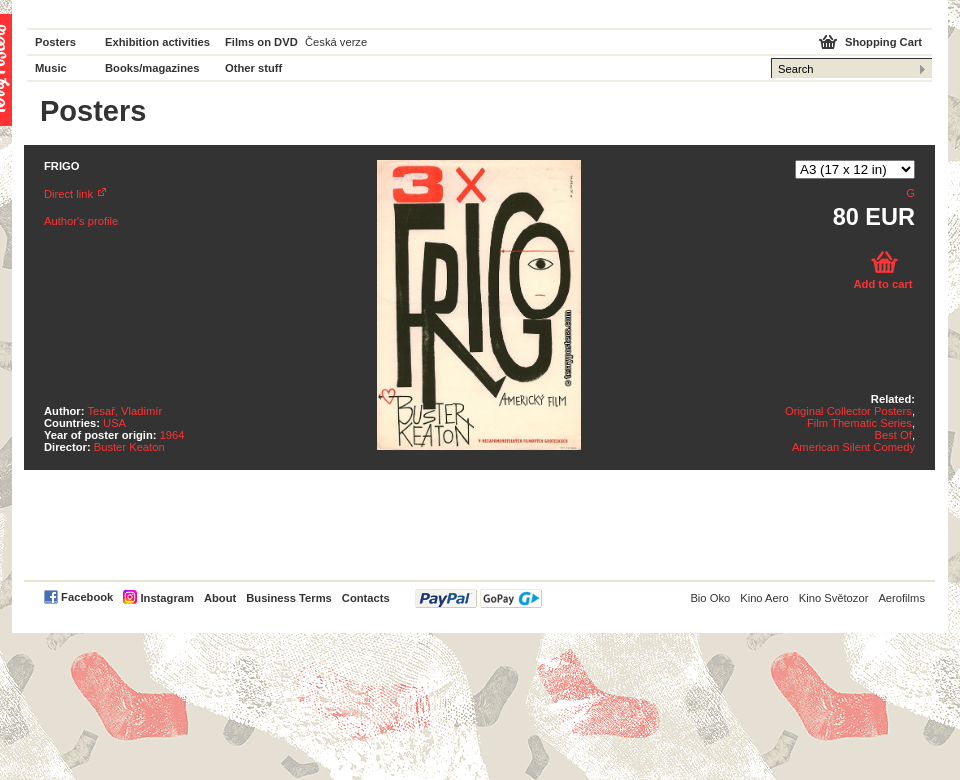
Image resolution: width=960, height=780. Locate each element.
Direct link (68, 194)
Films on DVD (261, 42)
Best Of (893, 435)
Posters (55, 42)
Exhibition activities (157, 42)
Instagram (166, 598)
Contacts (366, 598)
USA (114, 423)
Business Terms (289, 598)
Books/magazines (152, 68)
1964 (172, 435)
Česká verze (336, 42)
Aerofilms (901, 598)
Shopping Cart (883, 42)
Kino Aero (764, 598)
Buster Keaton (129, 447)
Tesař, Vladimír (125, 411)
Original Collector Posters (848, 411)
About (220, 598)
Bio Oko (710, 598)
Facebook (87, 597)
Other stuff (253, 68)
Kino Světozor (834, 598)
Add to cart (882, 284)
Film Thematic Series (859, 423)
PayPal (478, 598)
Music (51, 68)
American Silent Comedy (853, 447)
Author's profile (81, 221)
